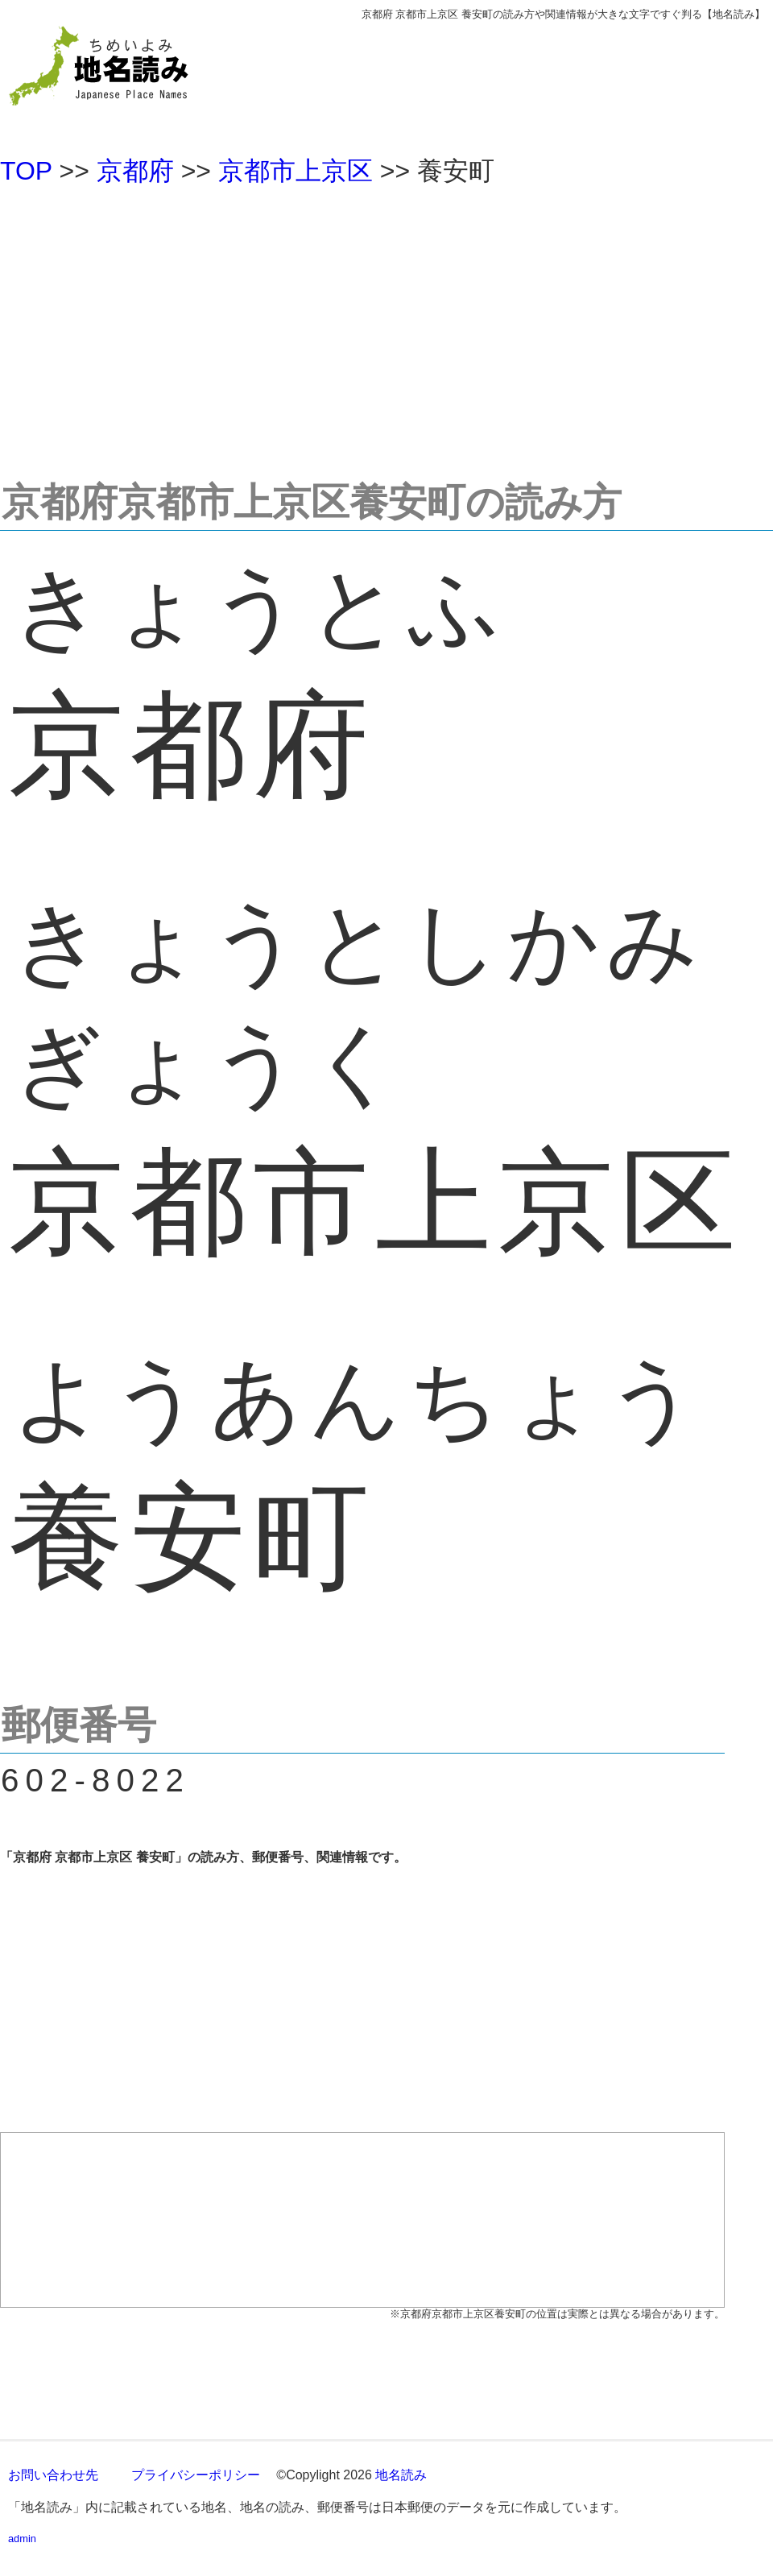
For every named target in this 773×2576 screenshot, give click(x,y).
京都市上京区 (295, 170)
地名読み (401, 2475)
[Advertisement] (386, 325)
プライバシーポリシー (195, 2475)
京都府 (135, 170)
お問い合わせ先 (53, 2475)
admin (22, 2539)
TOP (26, 170)
